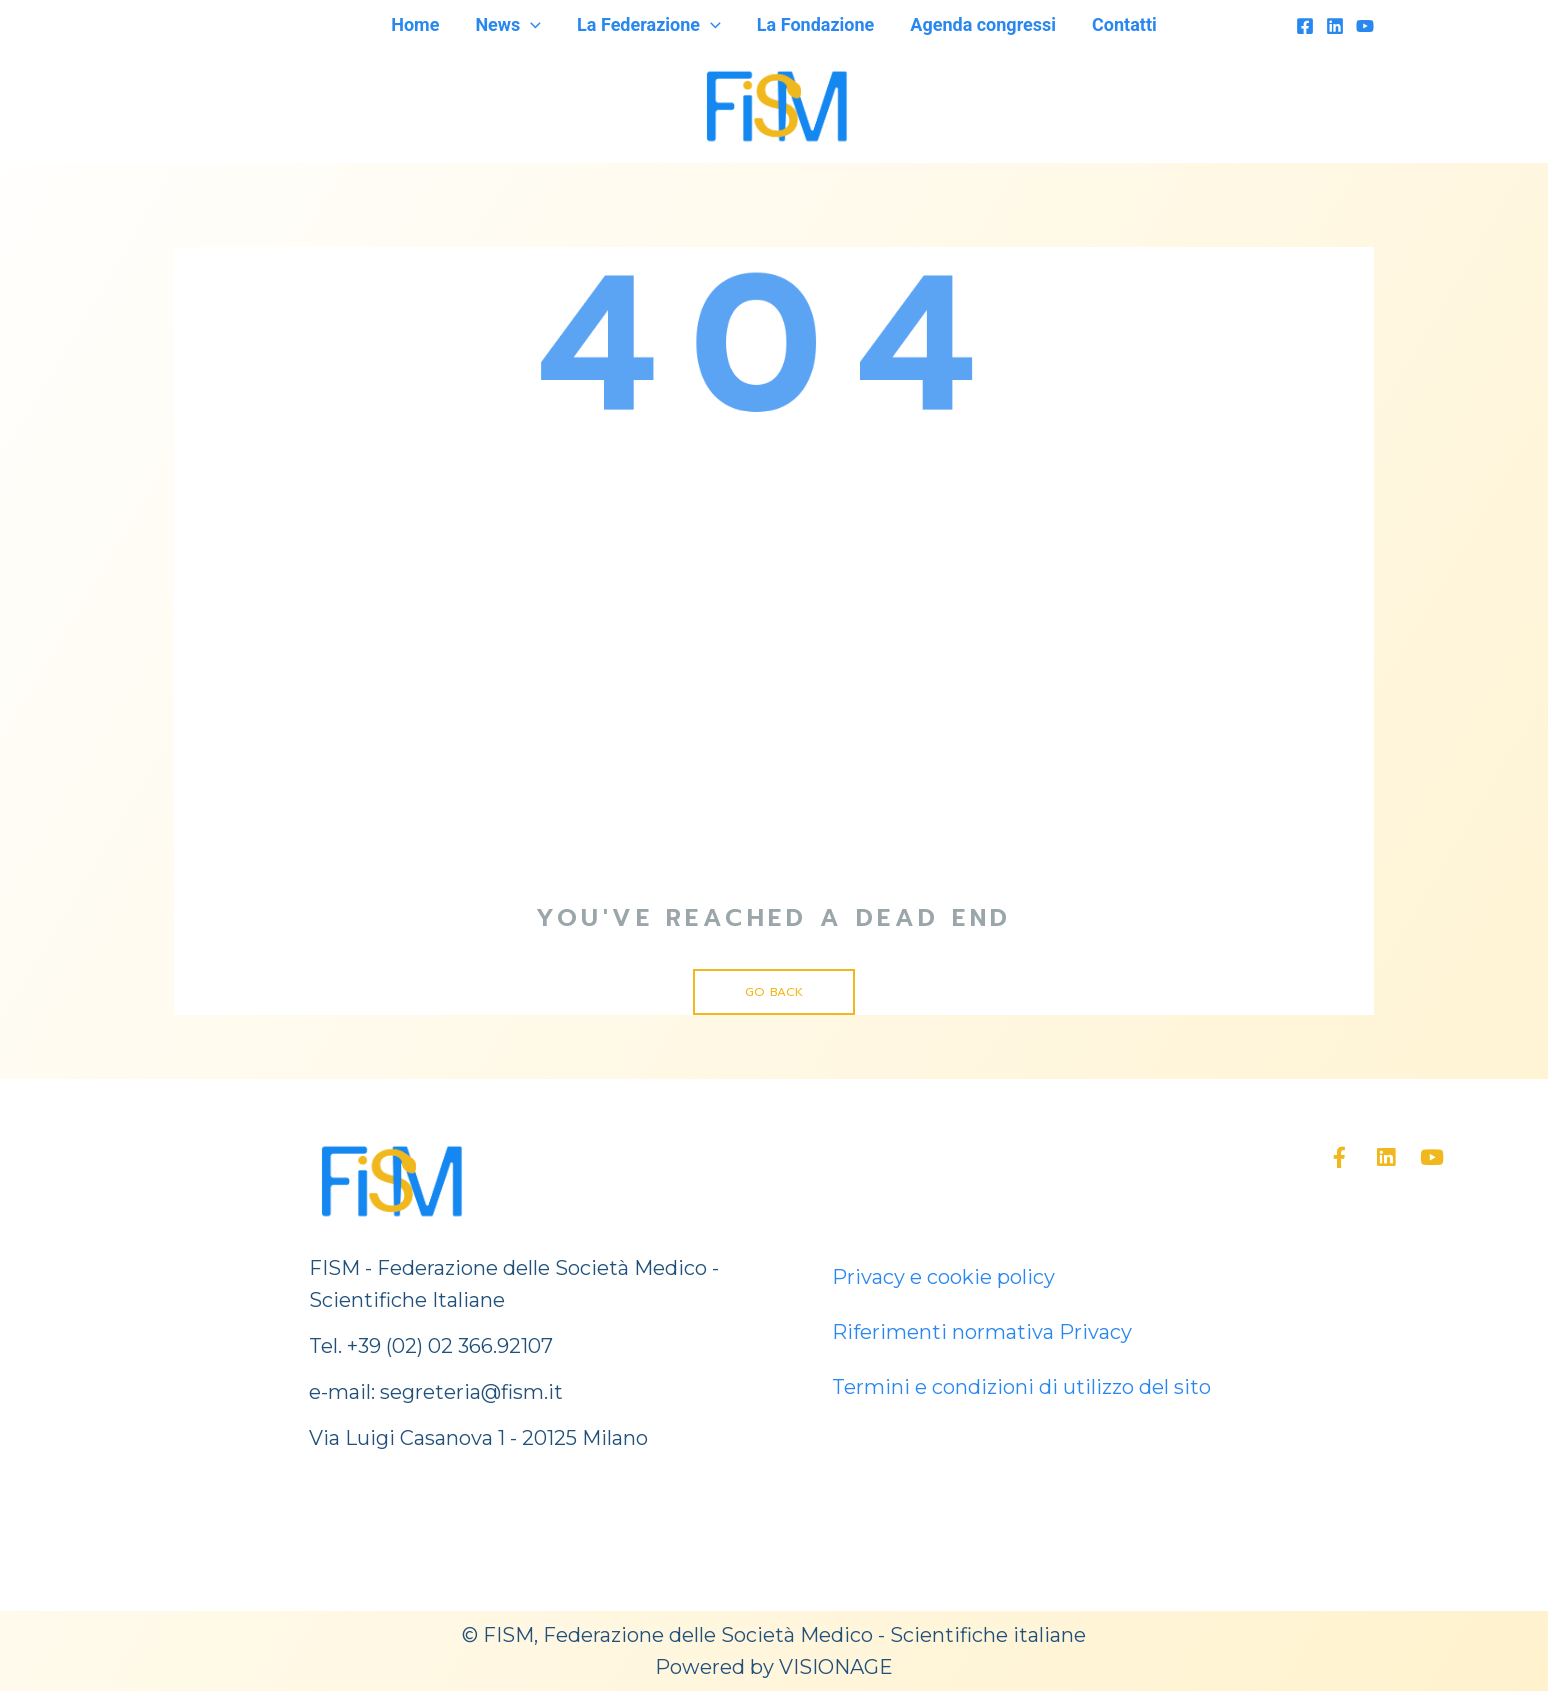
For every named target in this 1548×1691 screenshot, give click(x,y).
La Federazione (649, 25)
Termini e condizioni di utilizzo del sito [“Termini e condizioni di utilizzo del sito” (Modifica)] (1021, 1387)
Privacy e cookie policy (943, 1277)
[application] (530, 25)
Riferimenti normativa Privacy (982, 1332)
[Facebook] (1305, 26)
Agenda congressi (983, 24)
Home (415, 24)
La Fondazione (815, 24)
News (508, 25)
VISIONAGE (836, 1667)
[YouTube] (1365, 26)
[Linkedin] (1335, 26)
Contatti (1124, 24)
